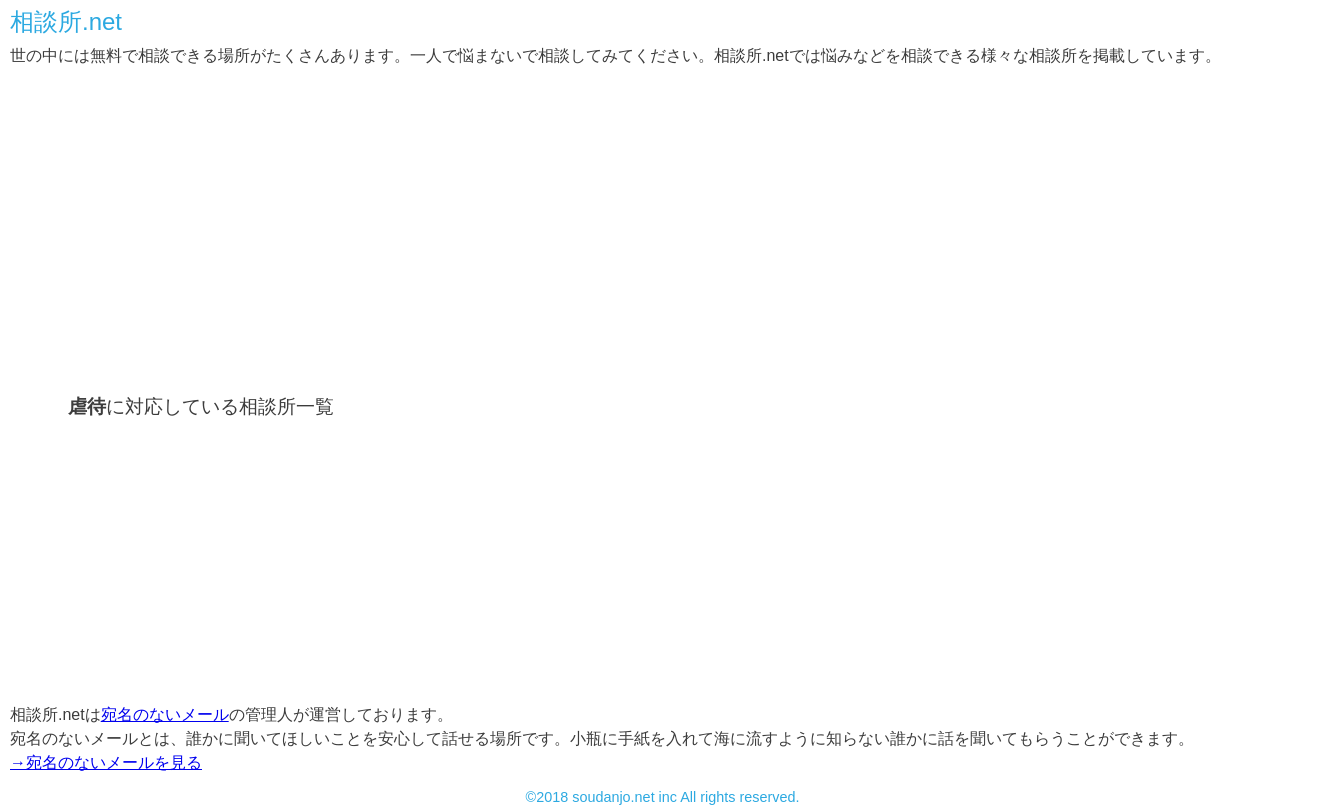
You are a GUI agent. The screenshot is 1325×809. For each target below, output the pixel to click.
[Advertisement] (610, 228)
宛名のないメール (165, 714)
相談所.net (66, 22)
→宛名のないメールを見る (106, 762)
